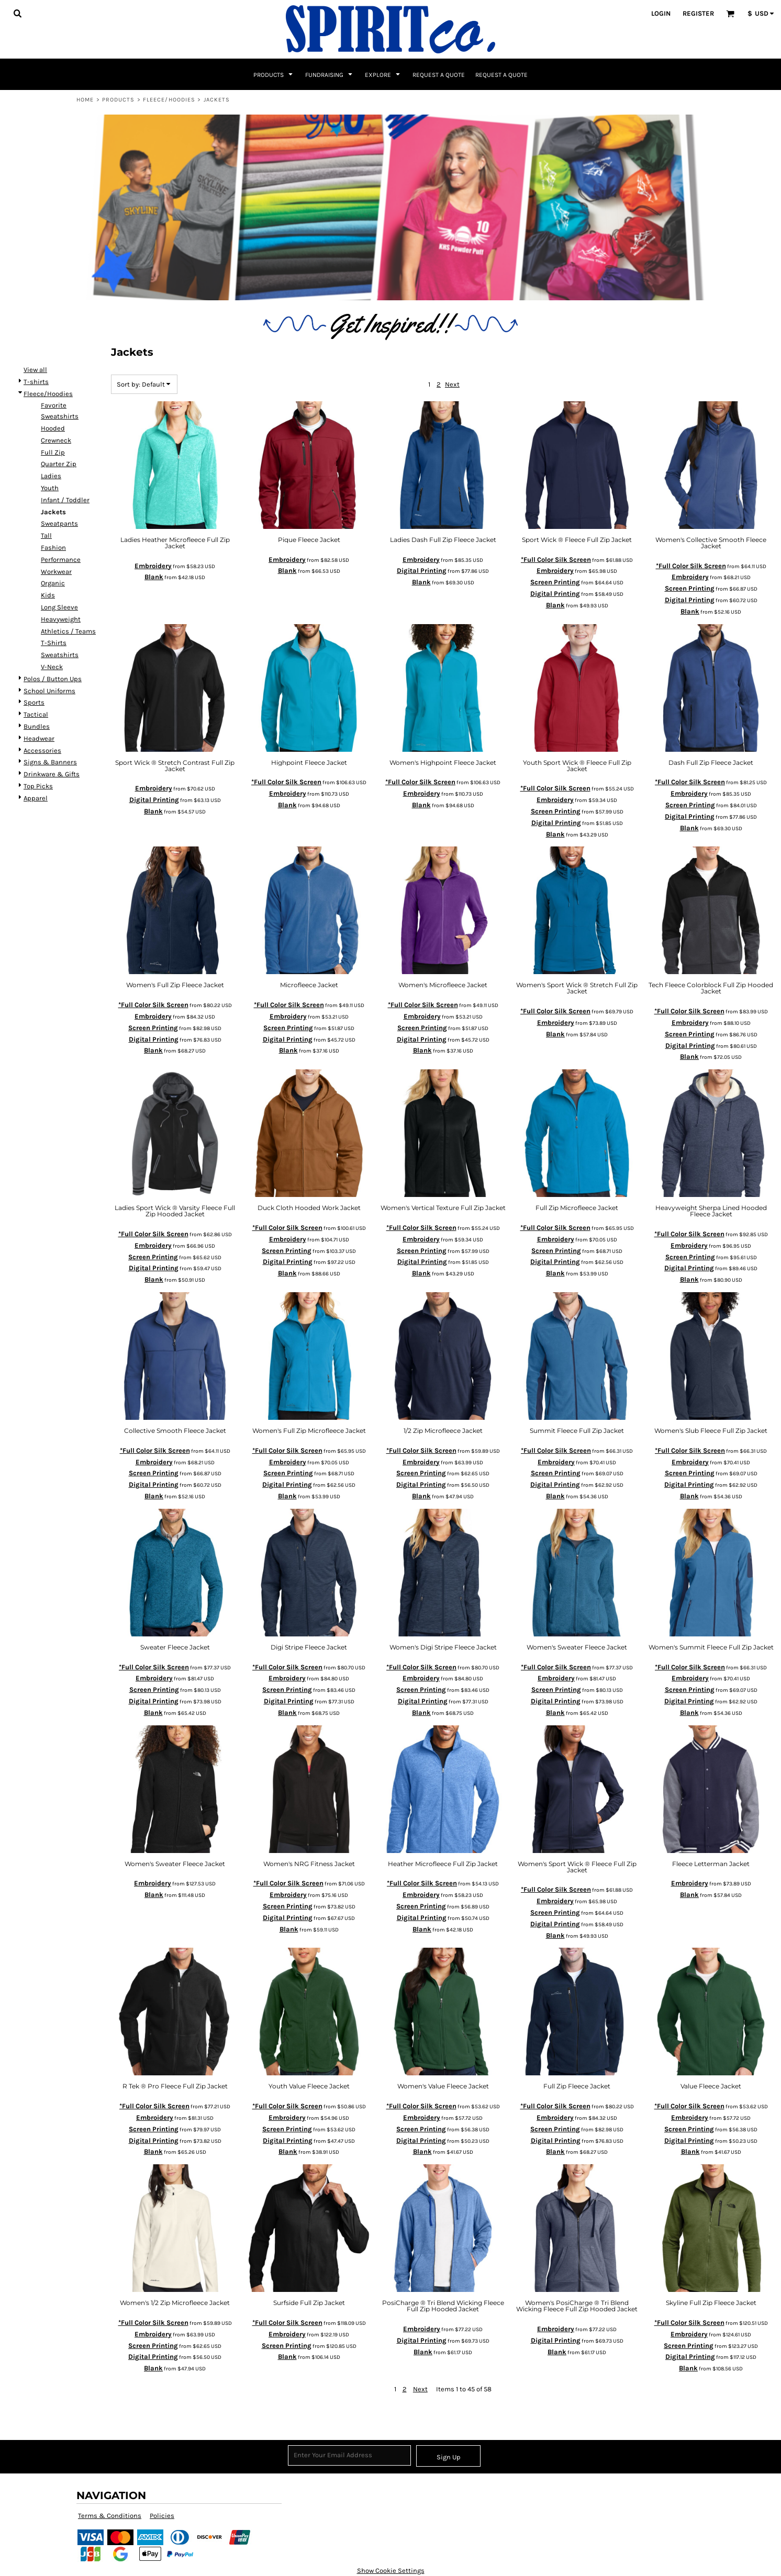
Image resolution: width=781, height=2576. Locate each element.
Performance (61, 559)
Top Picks (38, 786)
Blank (153, 577)
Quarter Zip (58, 464)
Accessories (42, 750)
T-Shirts (53, 643)
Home (85, 99)
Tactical (36, 714)
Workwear (56, 571)
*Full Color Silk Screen (556, 559)
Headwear (39, 738)
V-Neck (52, 667)
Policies (162, 2515)
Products (118, 99)
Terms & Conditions (109, 2515)
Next (452, 384)
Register (698, 13)
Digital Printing (422, 570)
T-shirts (36, 382)
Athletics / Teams (68, 631)
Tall (46, 535)
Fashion (53, 547)
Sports (34, 702)
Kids (48, 595)
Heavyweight (61, 619)
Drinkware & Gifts (52, 774)
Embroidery (153, 566)
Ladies (51, 476)
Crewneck (56, 440)
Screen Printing (555, 582)
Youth (50, 488)
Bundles (37, 726)
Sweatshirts (60, 655)
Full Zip (53, 452)
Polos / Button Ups (53, 679)
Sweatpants (59, 523)
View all (35, 370)
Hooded (53, 428)
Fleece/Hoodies (169, 99)
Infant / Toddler (65, 500)
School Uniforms (49, 691)
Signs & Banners (50, 762)
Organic (53, 583)
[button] (17, 13)
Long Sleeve (59, 607)
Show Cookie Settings (391, 2570)
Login (661, 13)
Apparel (36, 798)
